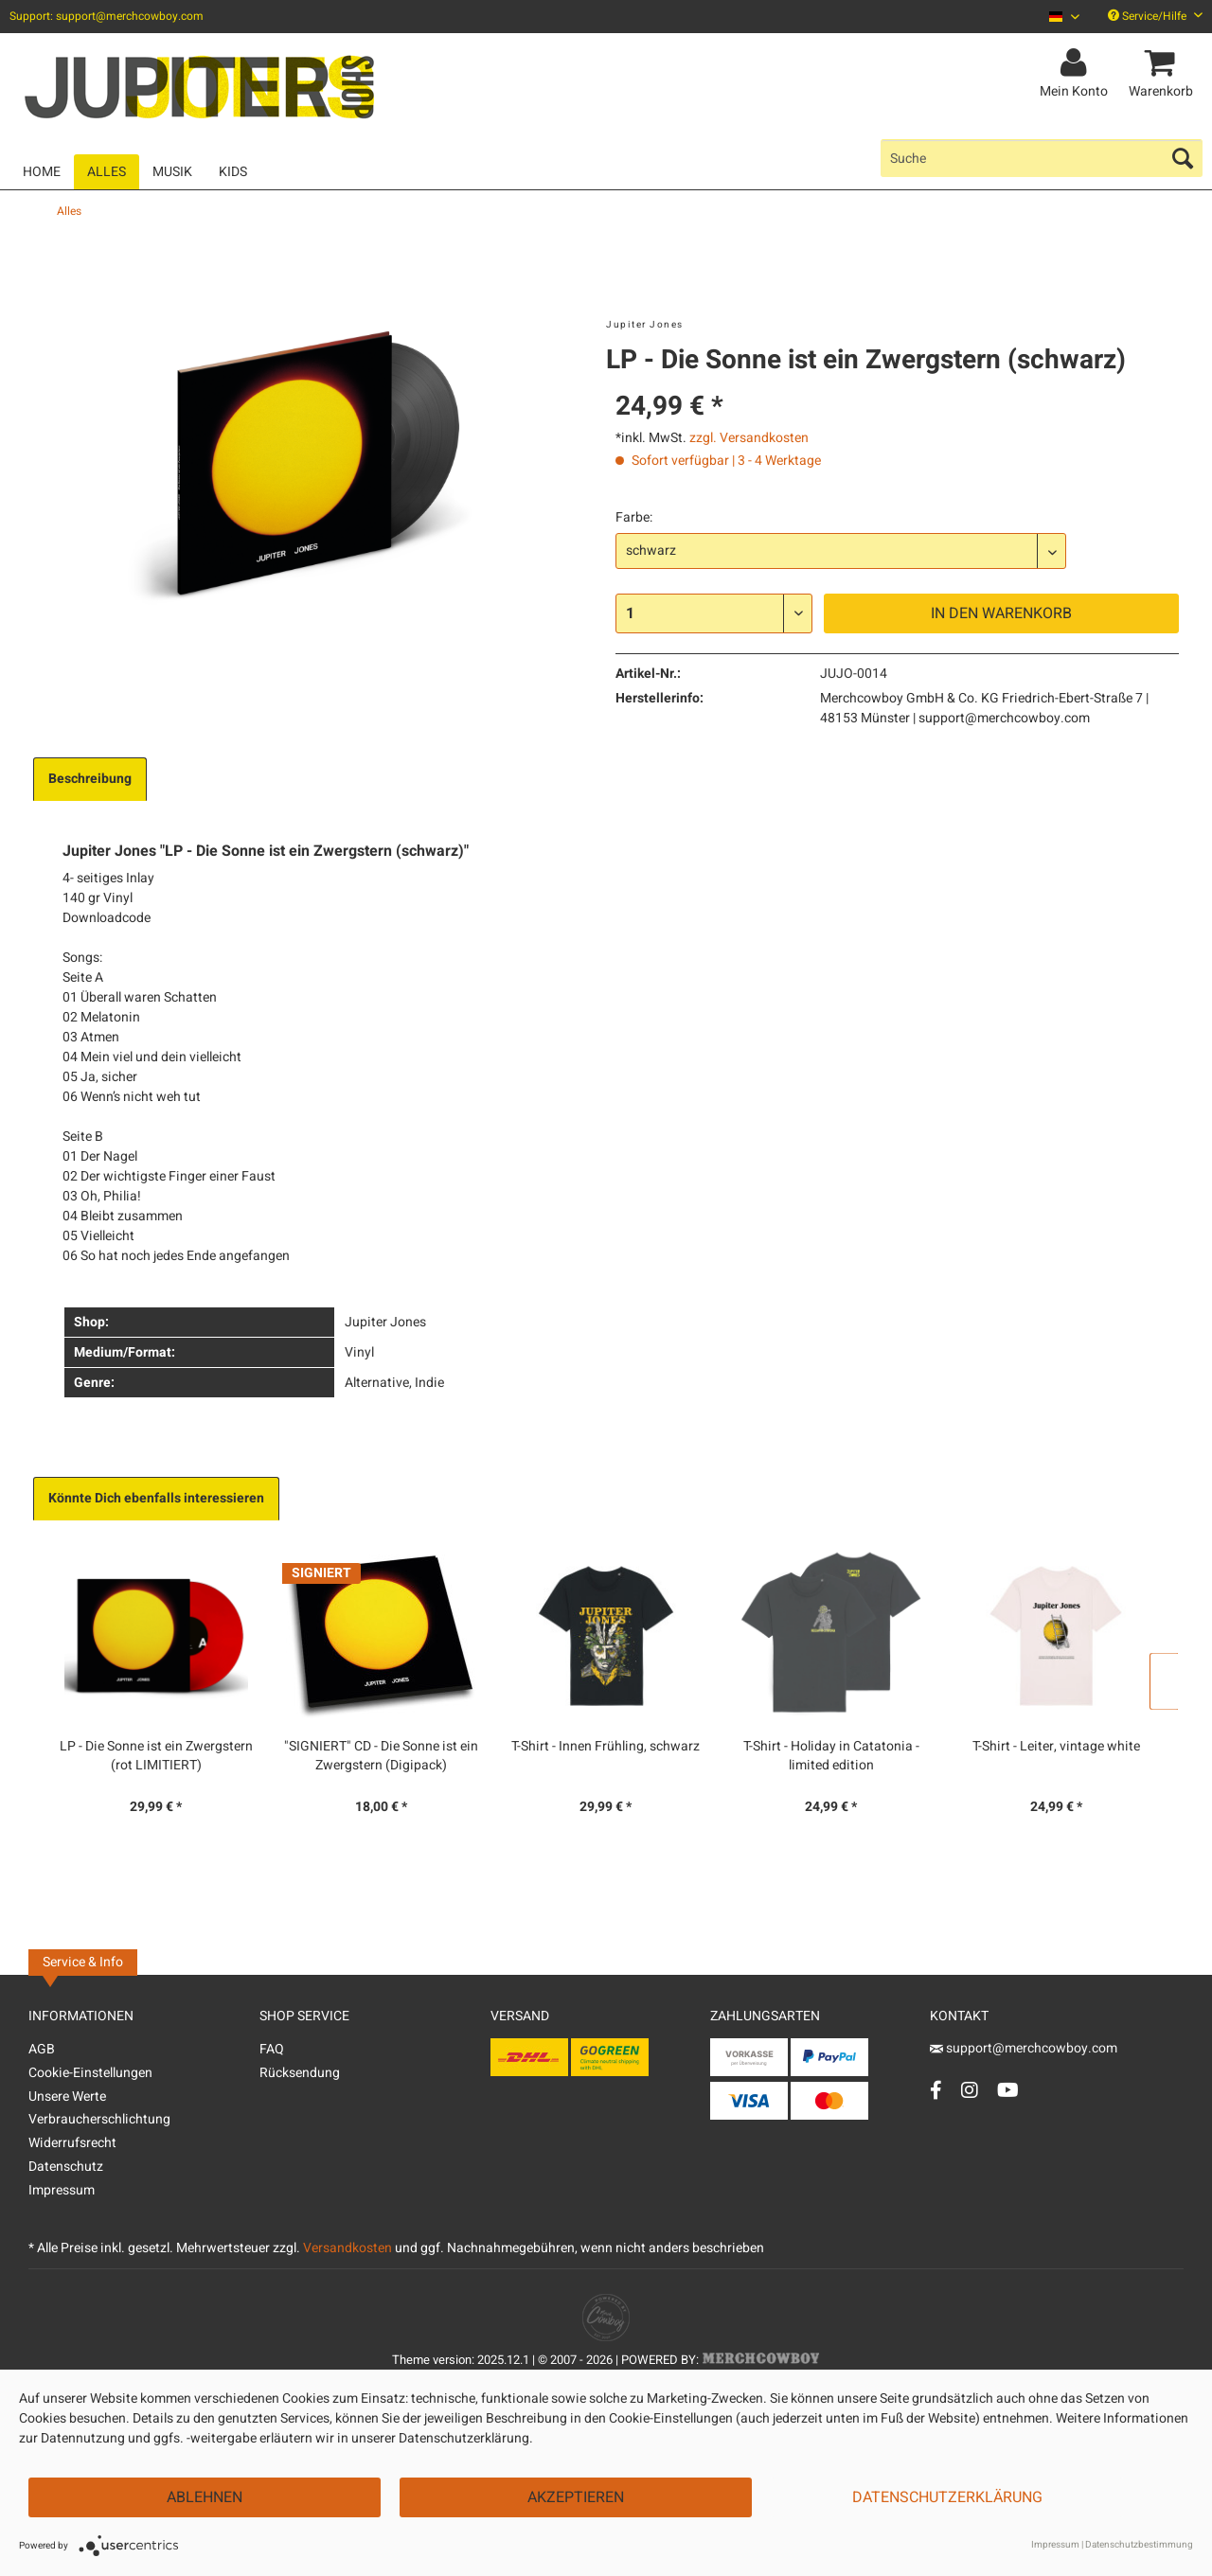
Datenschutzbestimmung (1139, 2544)
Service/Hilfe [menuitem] (1155, 16)
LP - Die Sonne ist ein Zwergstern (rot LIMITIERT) (156, 1756)
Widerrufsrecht (72, 2143)
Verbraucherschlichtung (99, 2119)
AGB (41, 2049)
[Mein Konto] (1076, 63)
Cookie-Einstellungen (90, 2073)
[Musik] (172, 171)
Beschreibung (90, 779)
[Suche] (1042, 158)
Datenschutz (65, 2166)
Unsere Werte (67, 2096)
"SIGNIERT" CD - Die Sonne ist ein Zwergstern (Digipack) (381, 1756)
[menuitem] (1057, 16)
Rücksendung (299, 2073)
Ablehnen (204, 2497)
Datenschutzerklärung (947, 2497)
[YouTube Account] (1008, 2090)
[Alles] (106, 171)
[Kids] (232, 171)
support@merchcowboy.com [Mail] (1023, 2048)
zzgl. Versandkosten (749, 438)
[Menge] (713, 613)
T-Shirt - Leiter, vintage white (1056, 1746)
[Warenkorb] (1164, 63)
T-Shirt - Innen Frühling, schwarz (605, 1746)
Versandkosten (347, 2248)
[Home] (41, 171)
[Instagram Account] (969, 2090)
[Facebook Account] (936, 2090)
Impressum (61, 2190)
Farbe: (633, 517)
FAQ (271, 2049)
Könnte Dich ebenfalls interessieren (156, 1498)
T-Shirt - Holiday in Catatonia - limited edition (831, 1756)
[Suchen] (1183, 158)
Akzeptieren (575, 2497)
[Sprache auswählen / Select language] (1064, 16)
